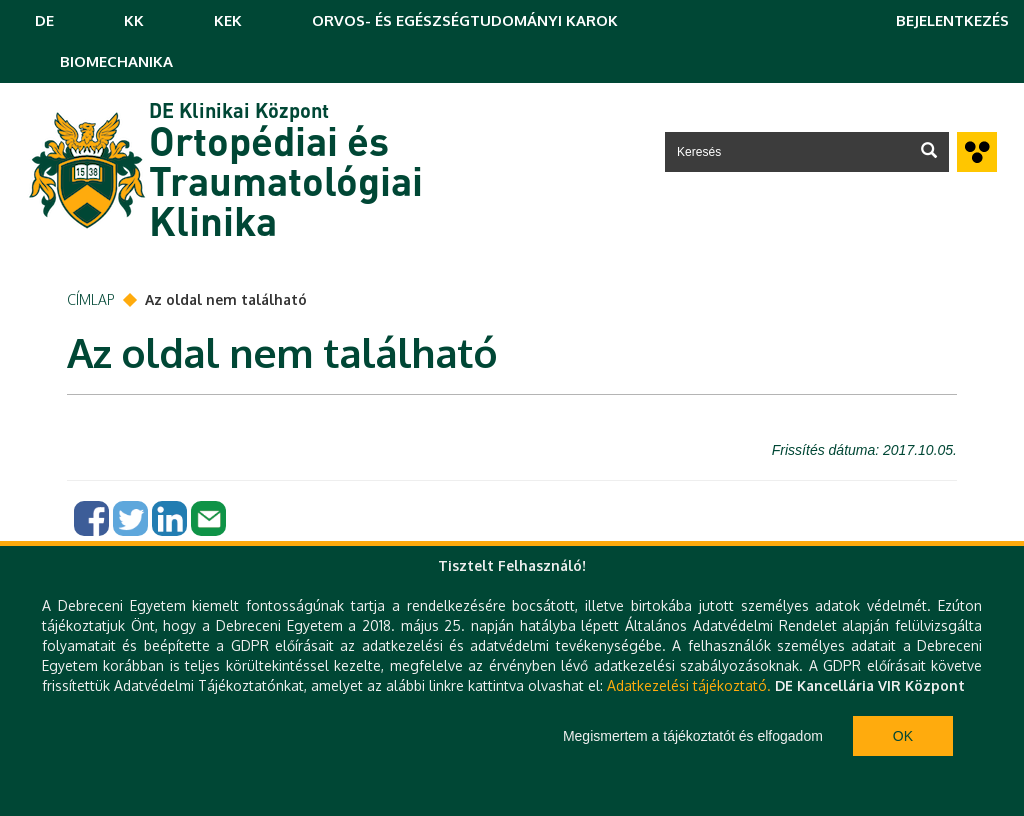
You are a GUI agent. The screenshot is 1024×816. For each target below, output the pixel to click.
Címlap (91, 299)
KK (134, 20)
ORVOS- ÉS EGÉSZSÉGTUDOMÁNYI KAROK (465, 20)
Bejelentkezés (952, 20)
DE (44, 20)
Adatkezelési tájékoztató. (689, 685)
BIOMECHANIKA (116, 61)
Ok (903, 736)
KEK (228, 20)
